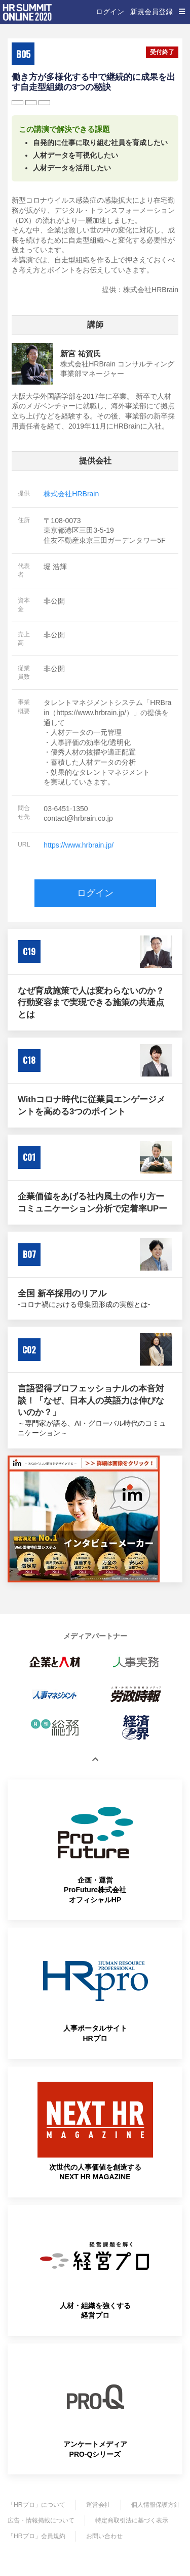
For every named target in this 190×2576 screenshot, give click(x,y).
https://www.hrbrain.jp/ (78, 845)
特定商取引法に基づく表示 (131, 2520)
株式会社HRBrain (71, 494)
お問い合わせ (104, 2536)
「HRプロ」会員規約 (36, 2536)
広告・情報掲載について (41, 2520)
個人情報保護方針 (155, 2504)
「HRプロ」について (36, 2504)
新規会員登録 (151, 12)
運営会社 (98, 2504)
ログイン (110, 12)
